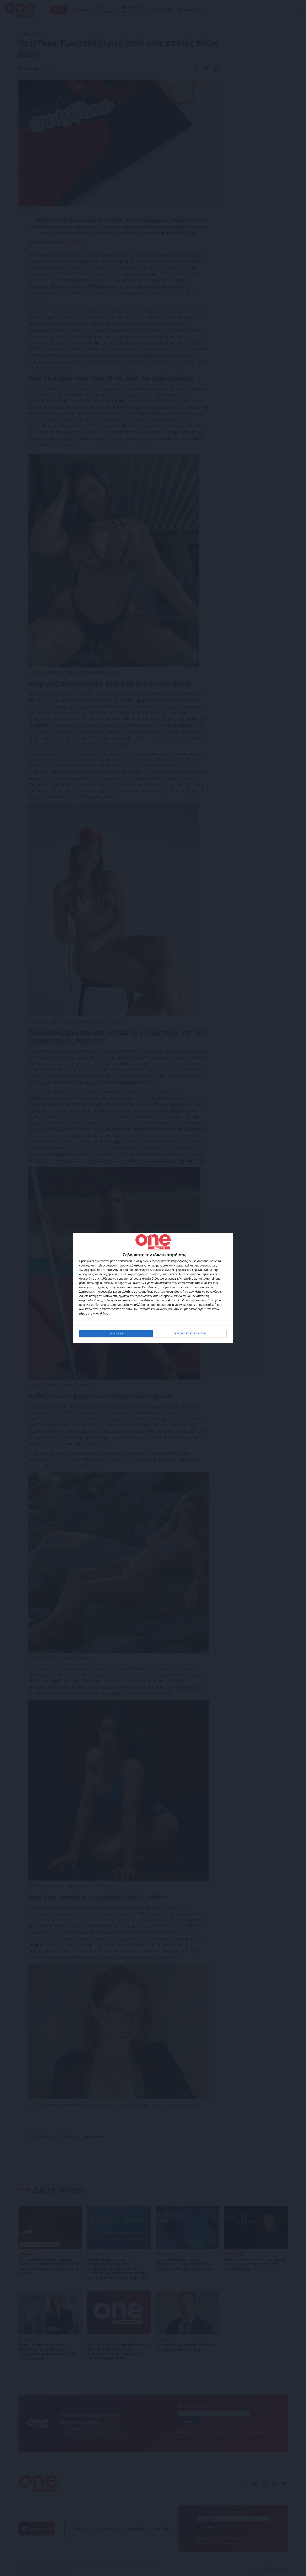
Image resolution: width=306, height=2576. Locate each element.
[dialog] (153, 1288)
